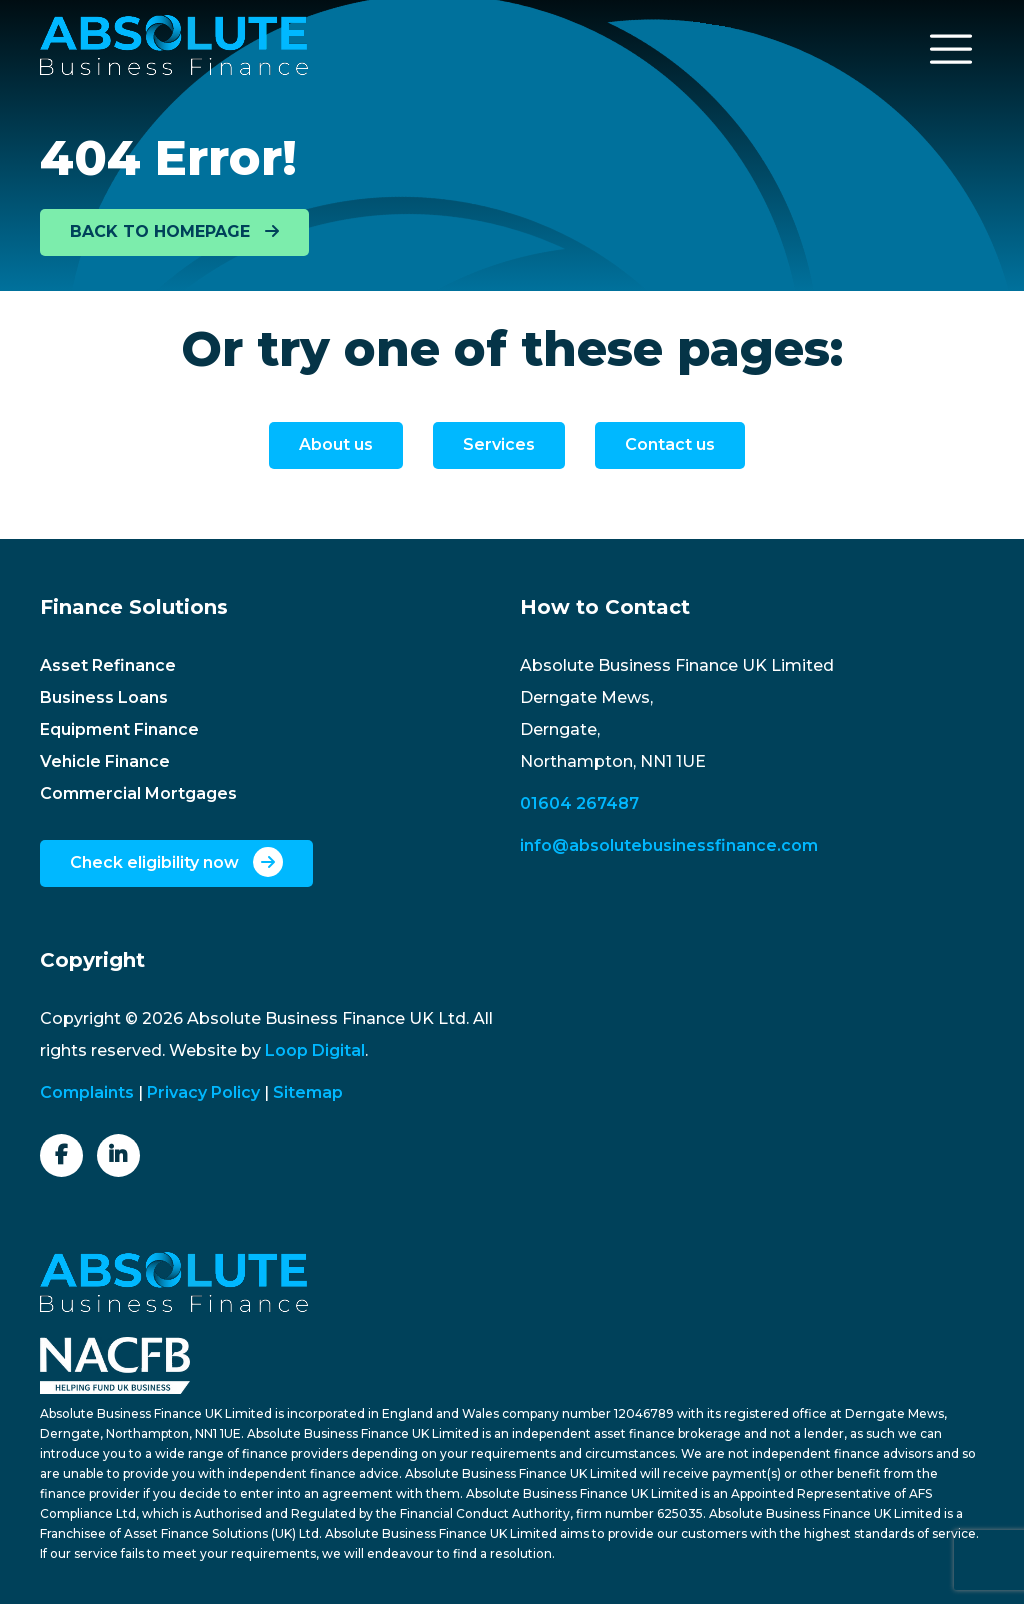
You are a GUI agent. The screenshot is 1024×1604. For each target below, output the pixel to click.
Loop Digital (315, 1050)
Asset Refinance (108, 665)
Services (499, 444)
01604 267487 (579, 803)
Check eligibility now (176, 862)
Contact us (670, 444)
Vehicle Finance (105, 761)
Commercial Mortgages (138, 793)
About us (336, 444)
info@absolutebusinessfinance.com (669, 845)
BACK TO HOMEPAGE (174, 231)
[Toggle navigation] (951, 49)
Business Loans (104, 697)
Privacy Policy (203, 1092)
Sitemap (308, 1092)
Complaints (87, 1092)
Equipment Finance (119, 729)
